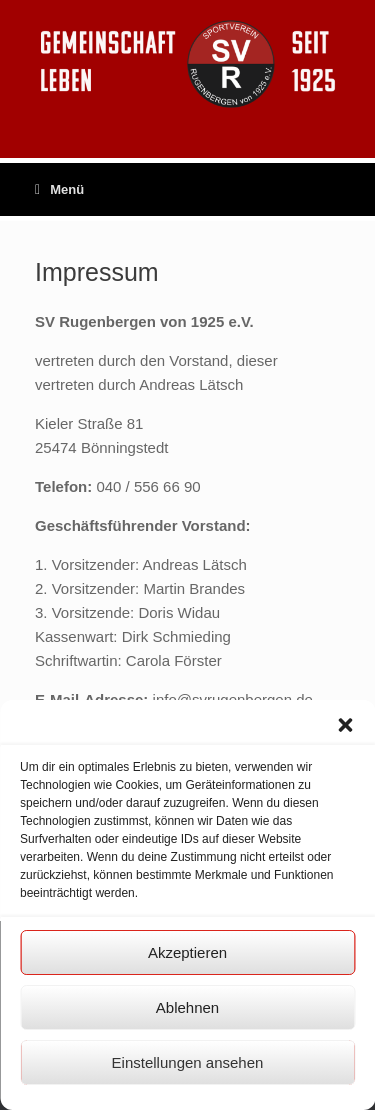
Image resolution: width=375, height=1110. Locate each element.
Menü (59, 189)
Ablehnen (187, 1007)
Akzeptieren (187, 952)
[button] (345, 725)
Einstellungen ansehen (188, 1062)
